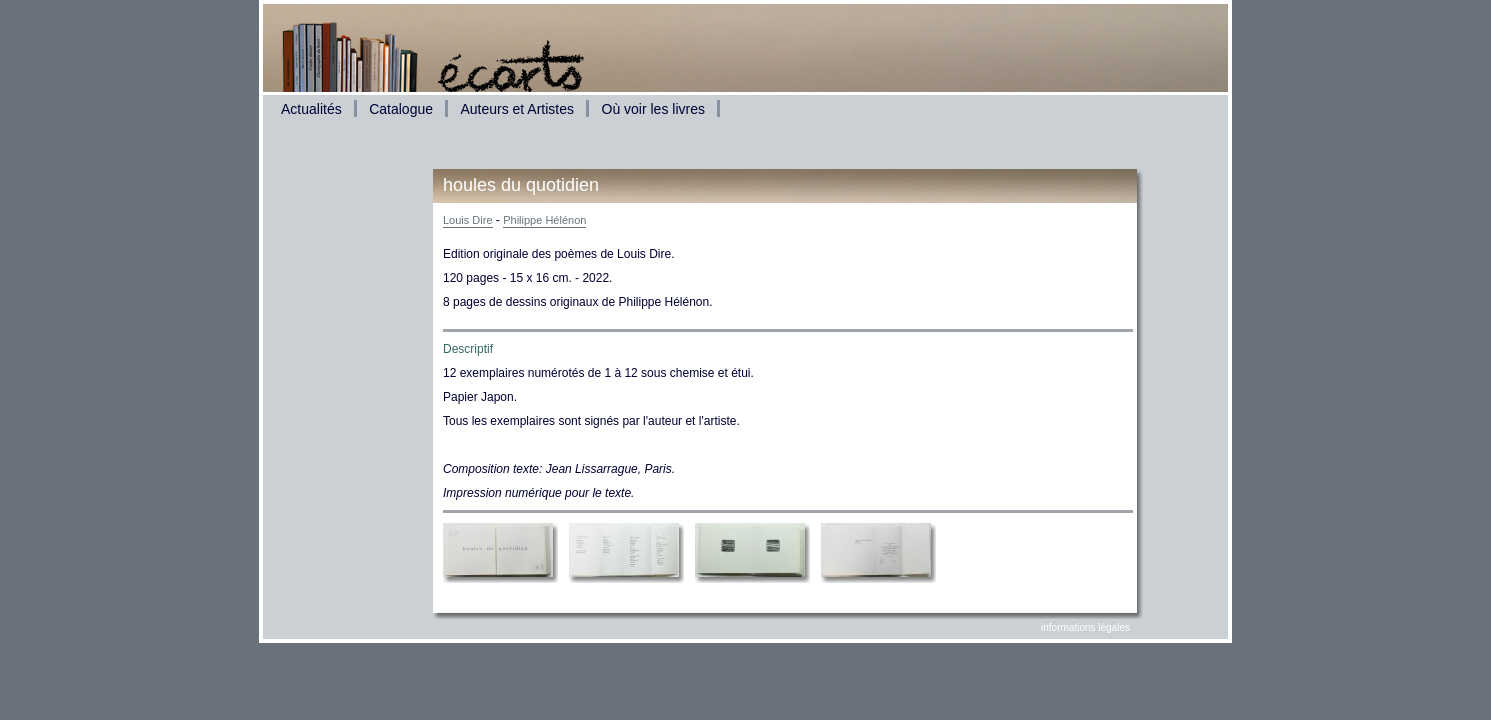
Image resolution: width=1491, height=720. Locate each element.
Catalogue (401, 109)
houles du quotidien (521, 185)
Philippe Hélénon (544, 220)
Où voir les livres (653, 109)
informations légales (1085, 627)
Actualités (311, 109)
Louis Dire (468, 220)
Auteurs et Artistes (517, 109)
